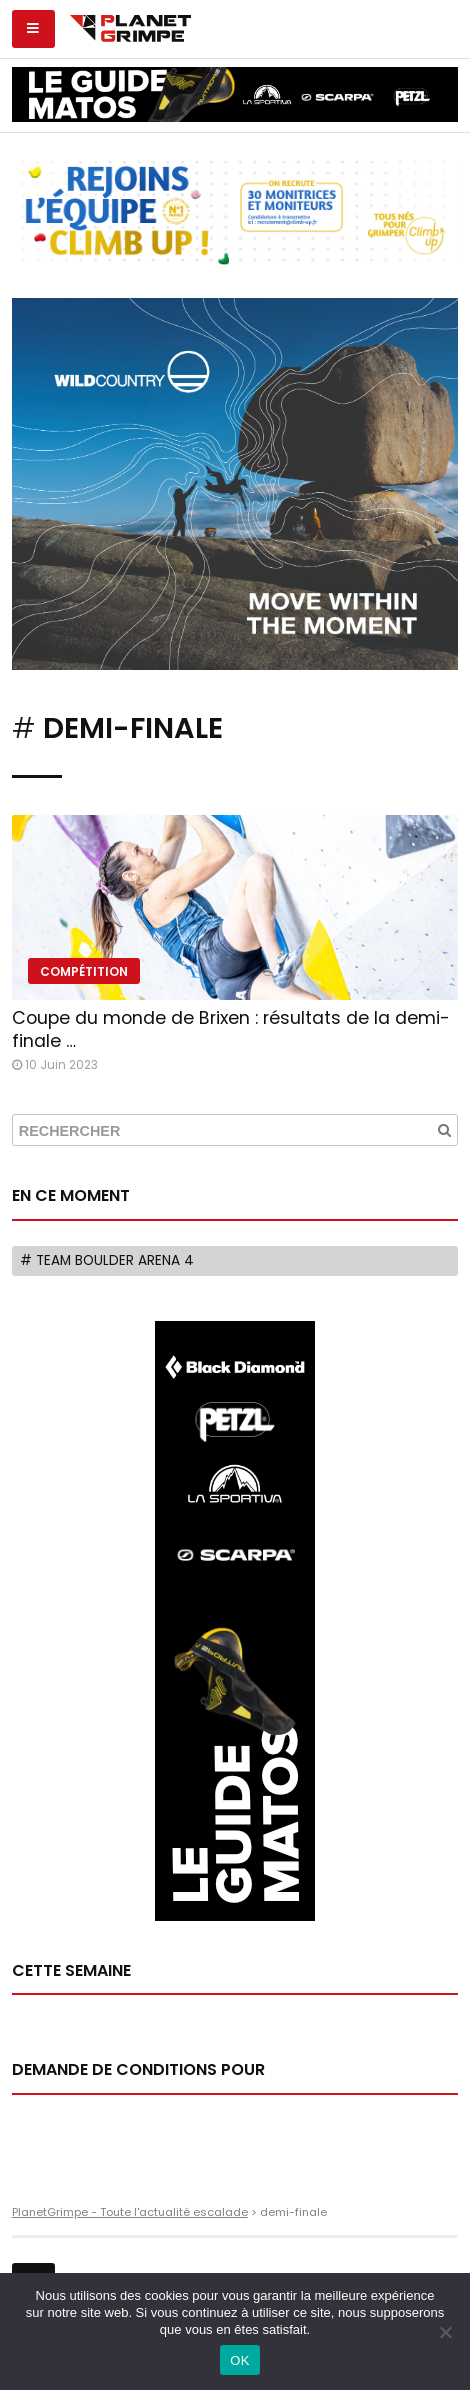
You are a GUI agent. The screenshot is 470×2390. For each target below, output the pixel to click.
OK (239, 2360)
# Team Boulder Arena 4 (107, 1260)
